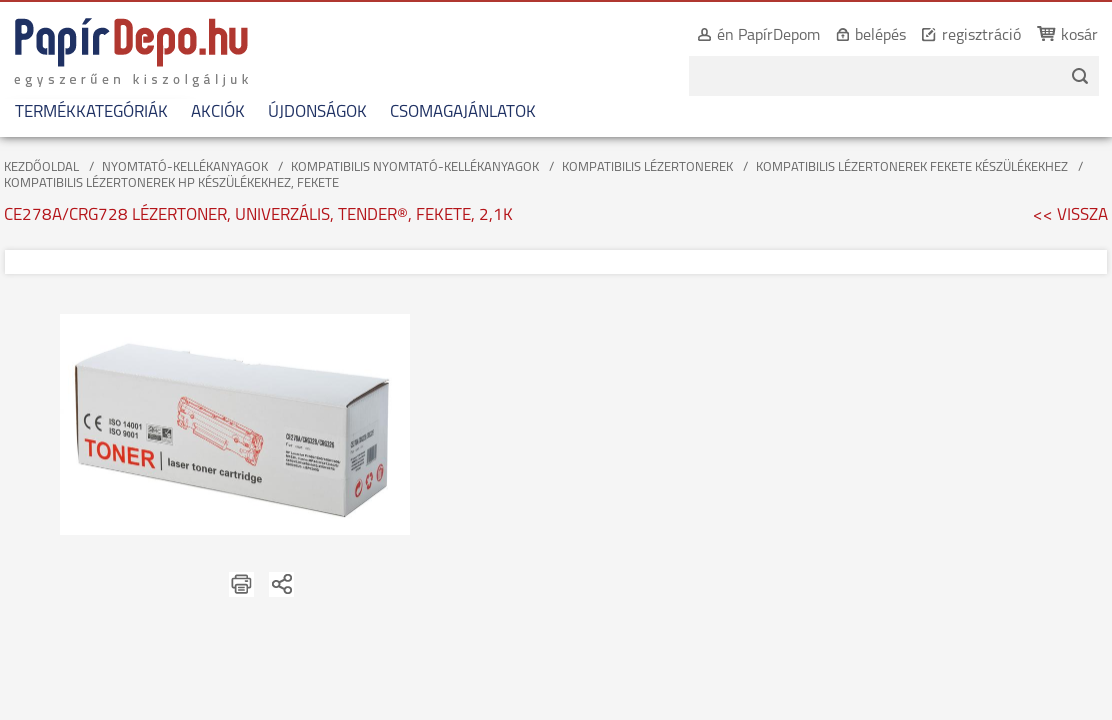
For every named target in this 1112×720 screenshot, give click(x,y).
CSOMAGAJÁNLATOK (463, 112)
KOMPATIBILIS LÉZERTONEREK (647, 167)
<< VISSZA (1070, 215)
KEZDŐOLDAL (41, 167)
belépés (858, 36)
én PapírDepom (746, 36)
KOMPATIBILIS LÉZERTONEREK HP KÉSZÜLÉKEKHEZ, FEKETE (171, 183)
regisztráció (959, 36)
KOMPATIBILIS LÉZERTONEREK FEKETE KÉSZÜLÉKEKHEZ (912, 167)
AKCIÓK (218, 112)
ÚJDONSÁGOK (317, 112)
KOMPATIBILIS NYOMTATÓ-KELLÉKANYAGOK (415, 167)
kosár (1057, 36)
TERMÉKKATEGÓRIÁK (91, 112)
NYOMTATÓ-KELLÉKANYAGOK (185, 167)
